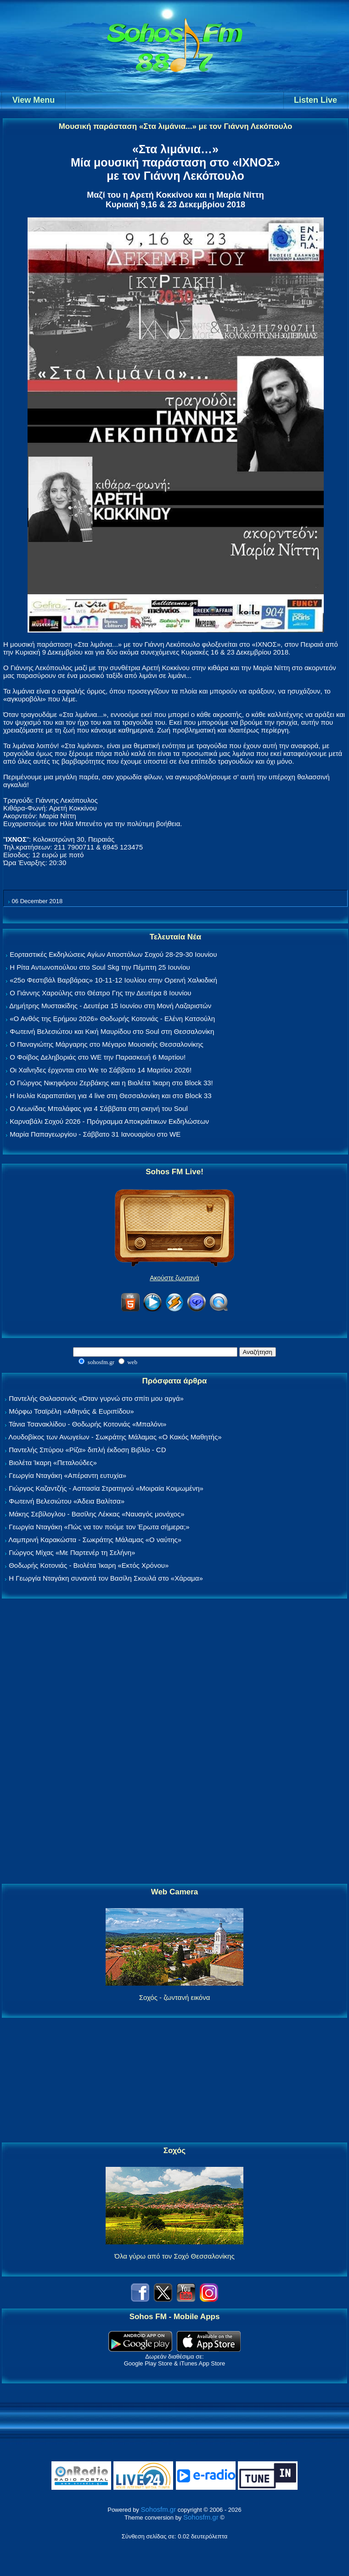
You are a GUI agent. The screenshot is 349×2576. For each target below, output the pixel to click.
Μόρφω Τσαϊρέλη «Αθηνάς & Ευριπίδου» (71, 1411)
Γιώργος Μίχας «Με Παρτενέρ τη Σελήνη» (72, 1552)
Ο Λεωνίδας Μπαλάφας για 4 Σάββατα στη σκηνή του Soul (99, 1108)
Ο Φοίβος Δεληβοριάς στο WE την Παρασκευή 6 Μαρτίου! (98, 1057)
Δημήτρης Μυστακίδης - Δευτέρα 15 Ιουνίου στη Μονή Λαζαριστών (110, 1006)
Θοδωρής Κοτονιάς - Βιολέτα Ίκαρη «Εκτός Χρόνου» (89, 1565)
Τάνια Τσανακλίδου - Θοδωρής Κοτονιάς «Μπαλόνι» (87, 1424)
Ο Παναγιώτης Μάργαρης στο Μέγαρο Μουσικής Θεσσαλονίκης (106, 1044)
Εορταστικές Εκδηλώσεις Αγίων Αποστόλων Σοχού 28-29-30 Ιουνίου (113, 954)
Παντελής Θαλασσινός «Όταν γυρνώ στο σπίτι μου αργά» (96, 1398)
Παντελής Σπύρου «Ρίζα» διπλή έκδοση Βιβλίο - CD (87, 1450)
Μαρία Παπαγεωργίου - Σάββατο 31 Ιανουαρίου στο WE (95, 1134)
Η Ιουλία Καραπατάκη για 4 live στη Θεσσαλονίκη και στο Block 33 (110, 1095)
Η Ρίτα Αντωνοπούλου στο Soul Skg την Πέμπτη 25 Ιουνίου (100, 967)
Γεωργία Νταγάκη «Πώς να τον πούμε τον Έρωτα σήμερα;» (99, 1527)
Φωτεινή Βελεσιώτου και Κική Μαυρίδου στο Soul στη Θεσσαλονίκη (112, 1031)
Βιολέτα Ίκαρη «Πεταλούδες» (53, 1462)
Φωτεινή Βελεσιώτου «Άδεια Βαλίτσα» (66, 1501)
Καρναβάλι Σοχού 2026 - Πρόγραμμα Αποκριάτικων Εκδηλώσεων (109, 1121)
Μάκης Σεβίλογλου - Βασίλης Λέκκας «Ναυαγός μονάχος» (96, 1514)
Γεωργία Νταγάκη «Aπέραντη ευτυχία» (67, 1475)
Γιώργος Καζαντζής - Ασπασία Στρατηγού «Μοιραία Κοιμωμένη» (106, 1488)
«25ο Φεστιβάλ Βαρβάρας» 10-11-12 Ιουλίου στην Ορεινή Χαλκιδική (113, 980)
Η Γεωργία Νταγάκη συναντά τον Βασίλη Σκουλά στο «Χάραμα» (106, 1578)
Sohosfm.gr (158, 2509)
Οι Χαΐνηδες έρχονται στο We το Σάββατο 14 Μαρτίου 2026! (100, 1070)
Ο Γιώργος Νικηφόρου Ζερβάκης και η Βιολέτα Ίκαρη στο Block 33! (111, 1083)
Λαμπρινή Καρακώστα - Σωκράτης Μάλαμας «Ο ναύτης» (94, 1539)
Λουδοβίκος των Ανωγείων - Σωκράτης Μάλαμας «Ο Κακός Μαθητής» (114, 1437)
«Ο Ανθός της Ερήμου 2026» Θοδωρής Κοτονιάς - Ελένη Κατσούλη (112, 1018)
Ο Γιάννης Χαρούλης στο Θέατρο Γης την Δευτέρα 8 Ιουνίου (100, 993)
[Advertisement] (174, 1741)
